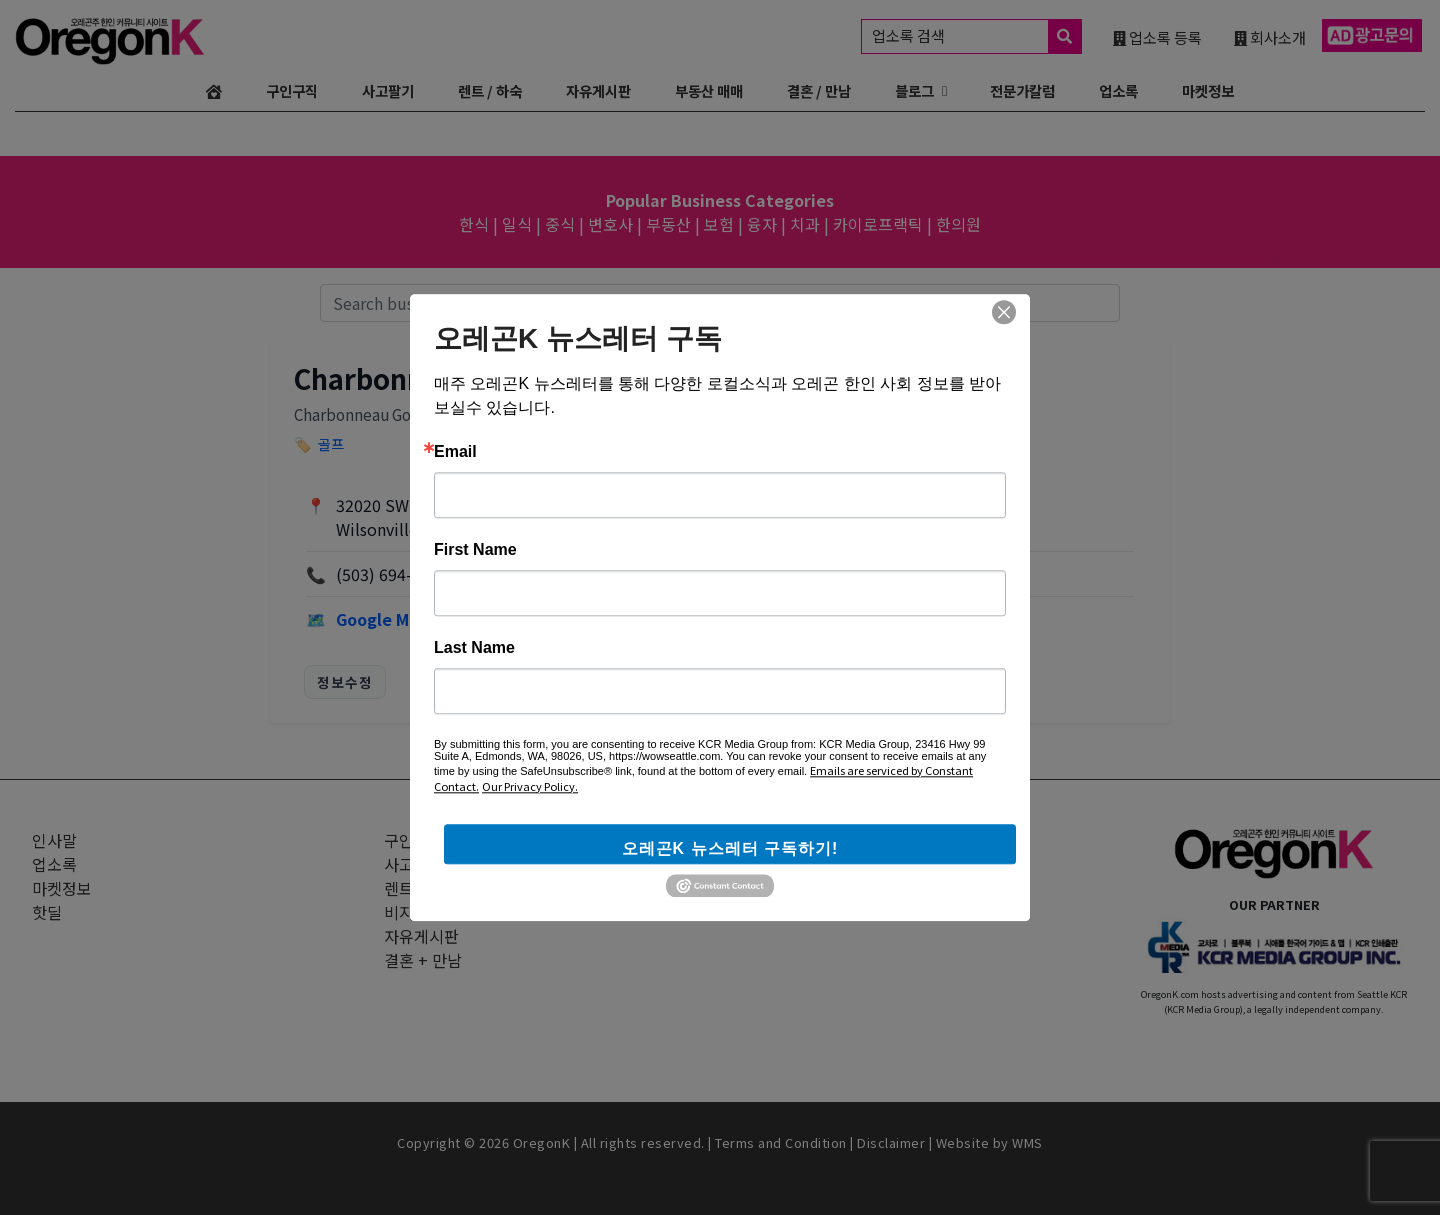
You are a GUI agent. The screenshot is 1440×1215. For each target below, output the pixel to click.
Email (455, 452)
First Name (475, 550)
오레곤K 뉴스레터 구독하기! (730, 848)
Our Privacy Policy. (530, 786)
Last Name (474, 648)
